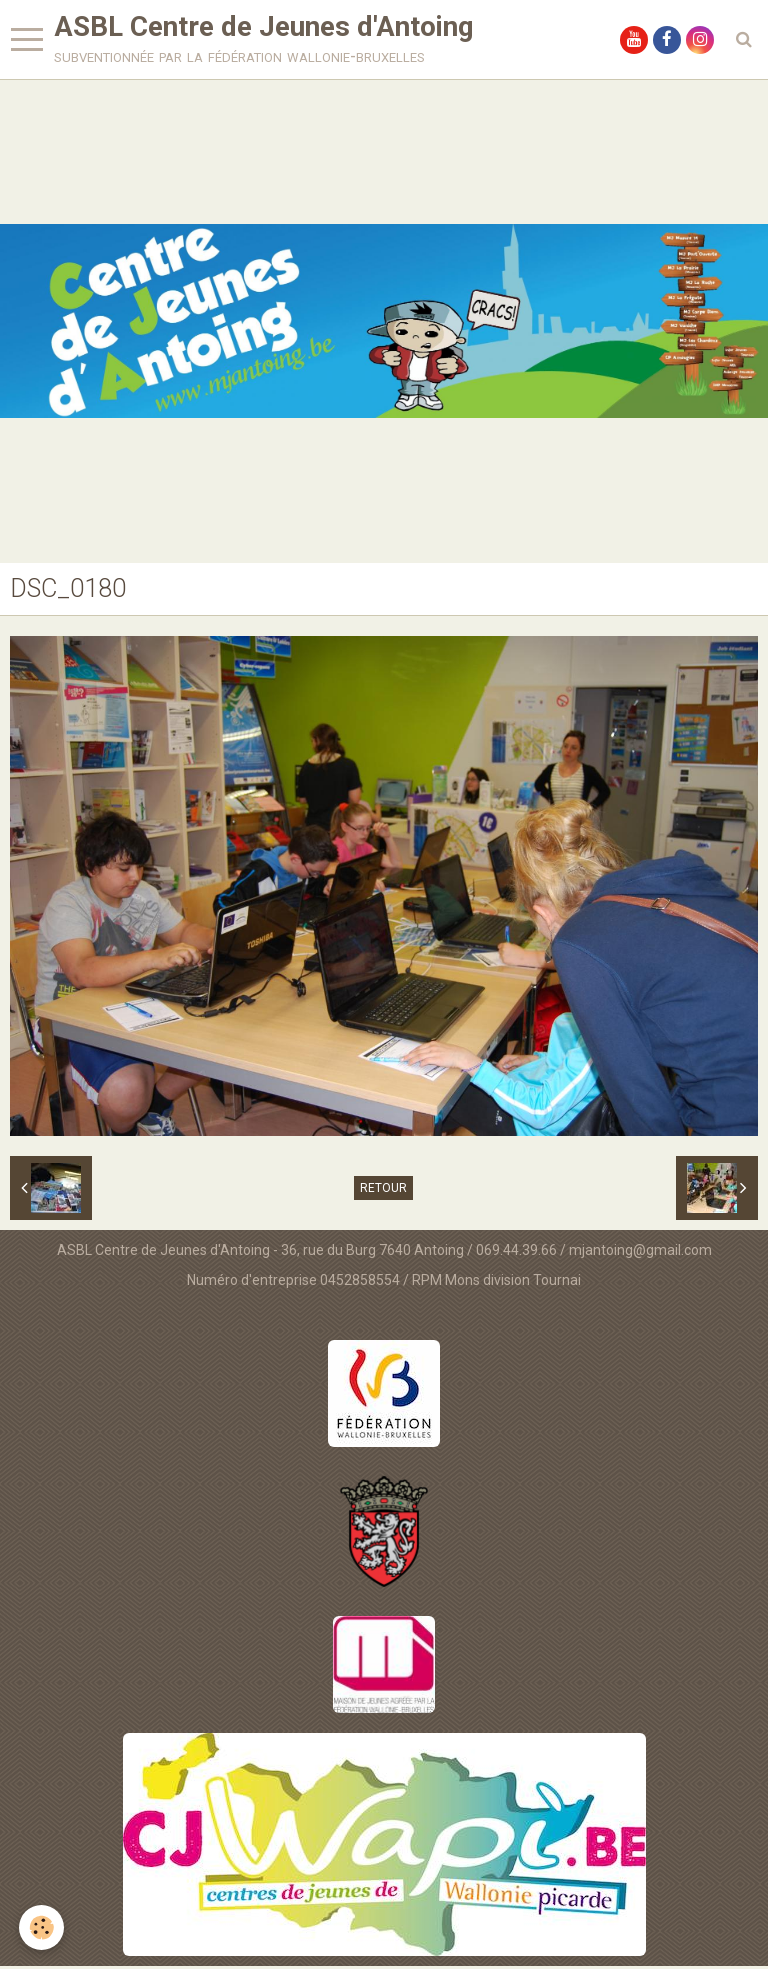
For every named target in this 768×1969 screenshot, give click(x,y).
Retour (383, 1191)
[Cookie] (42, 1927)
